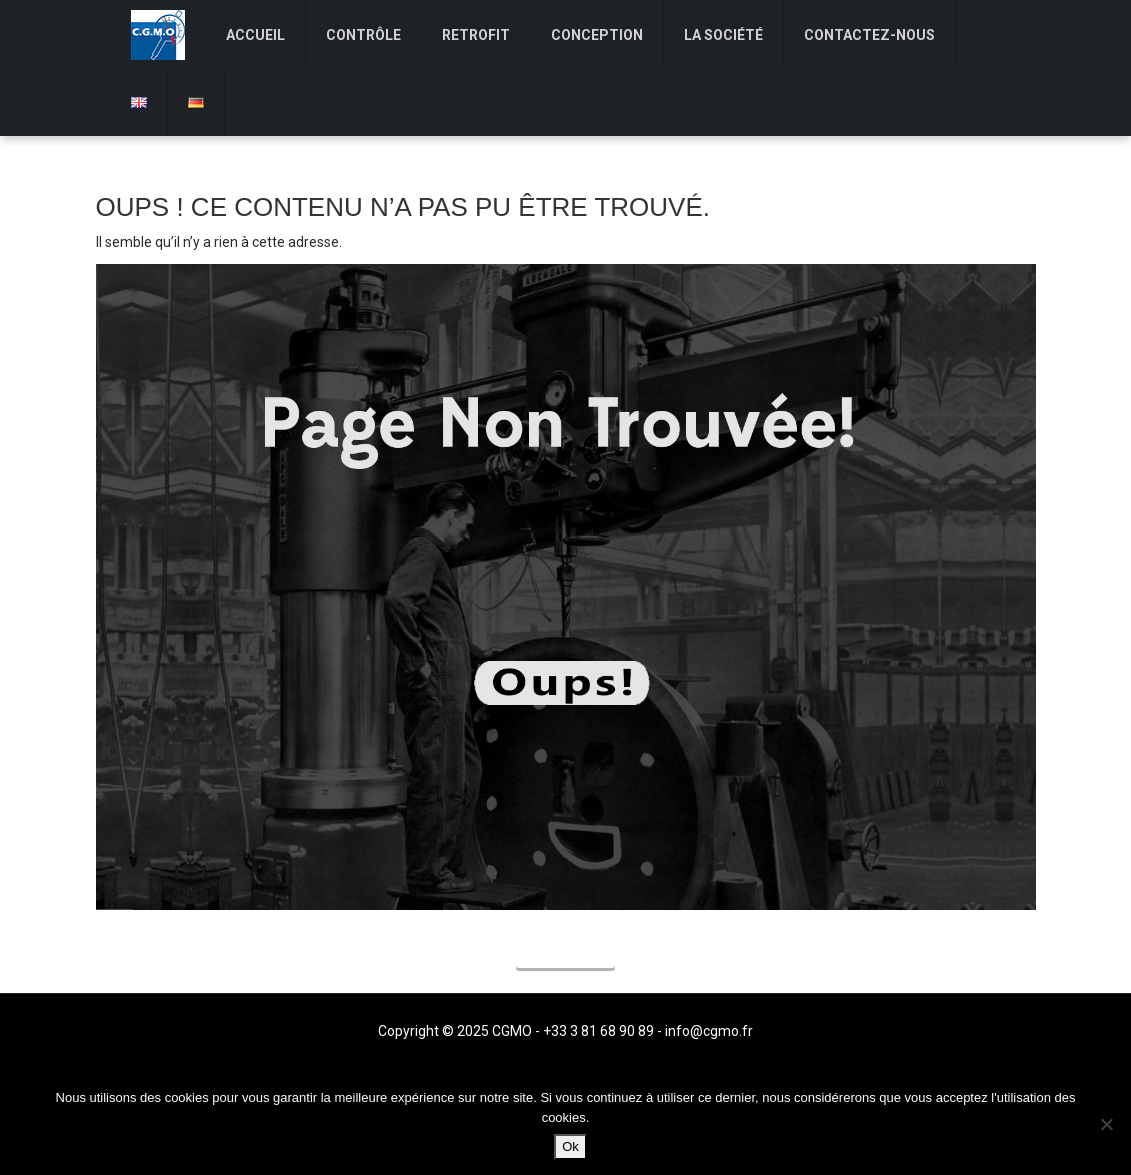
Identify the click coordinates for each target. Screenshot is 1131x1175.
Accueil (565, 953)
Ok (570, 1146)
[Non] (1106, 1124)
